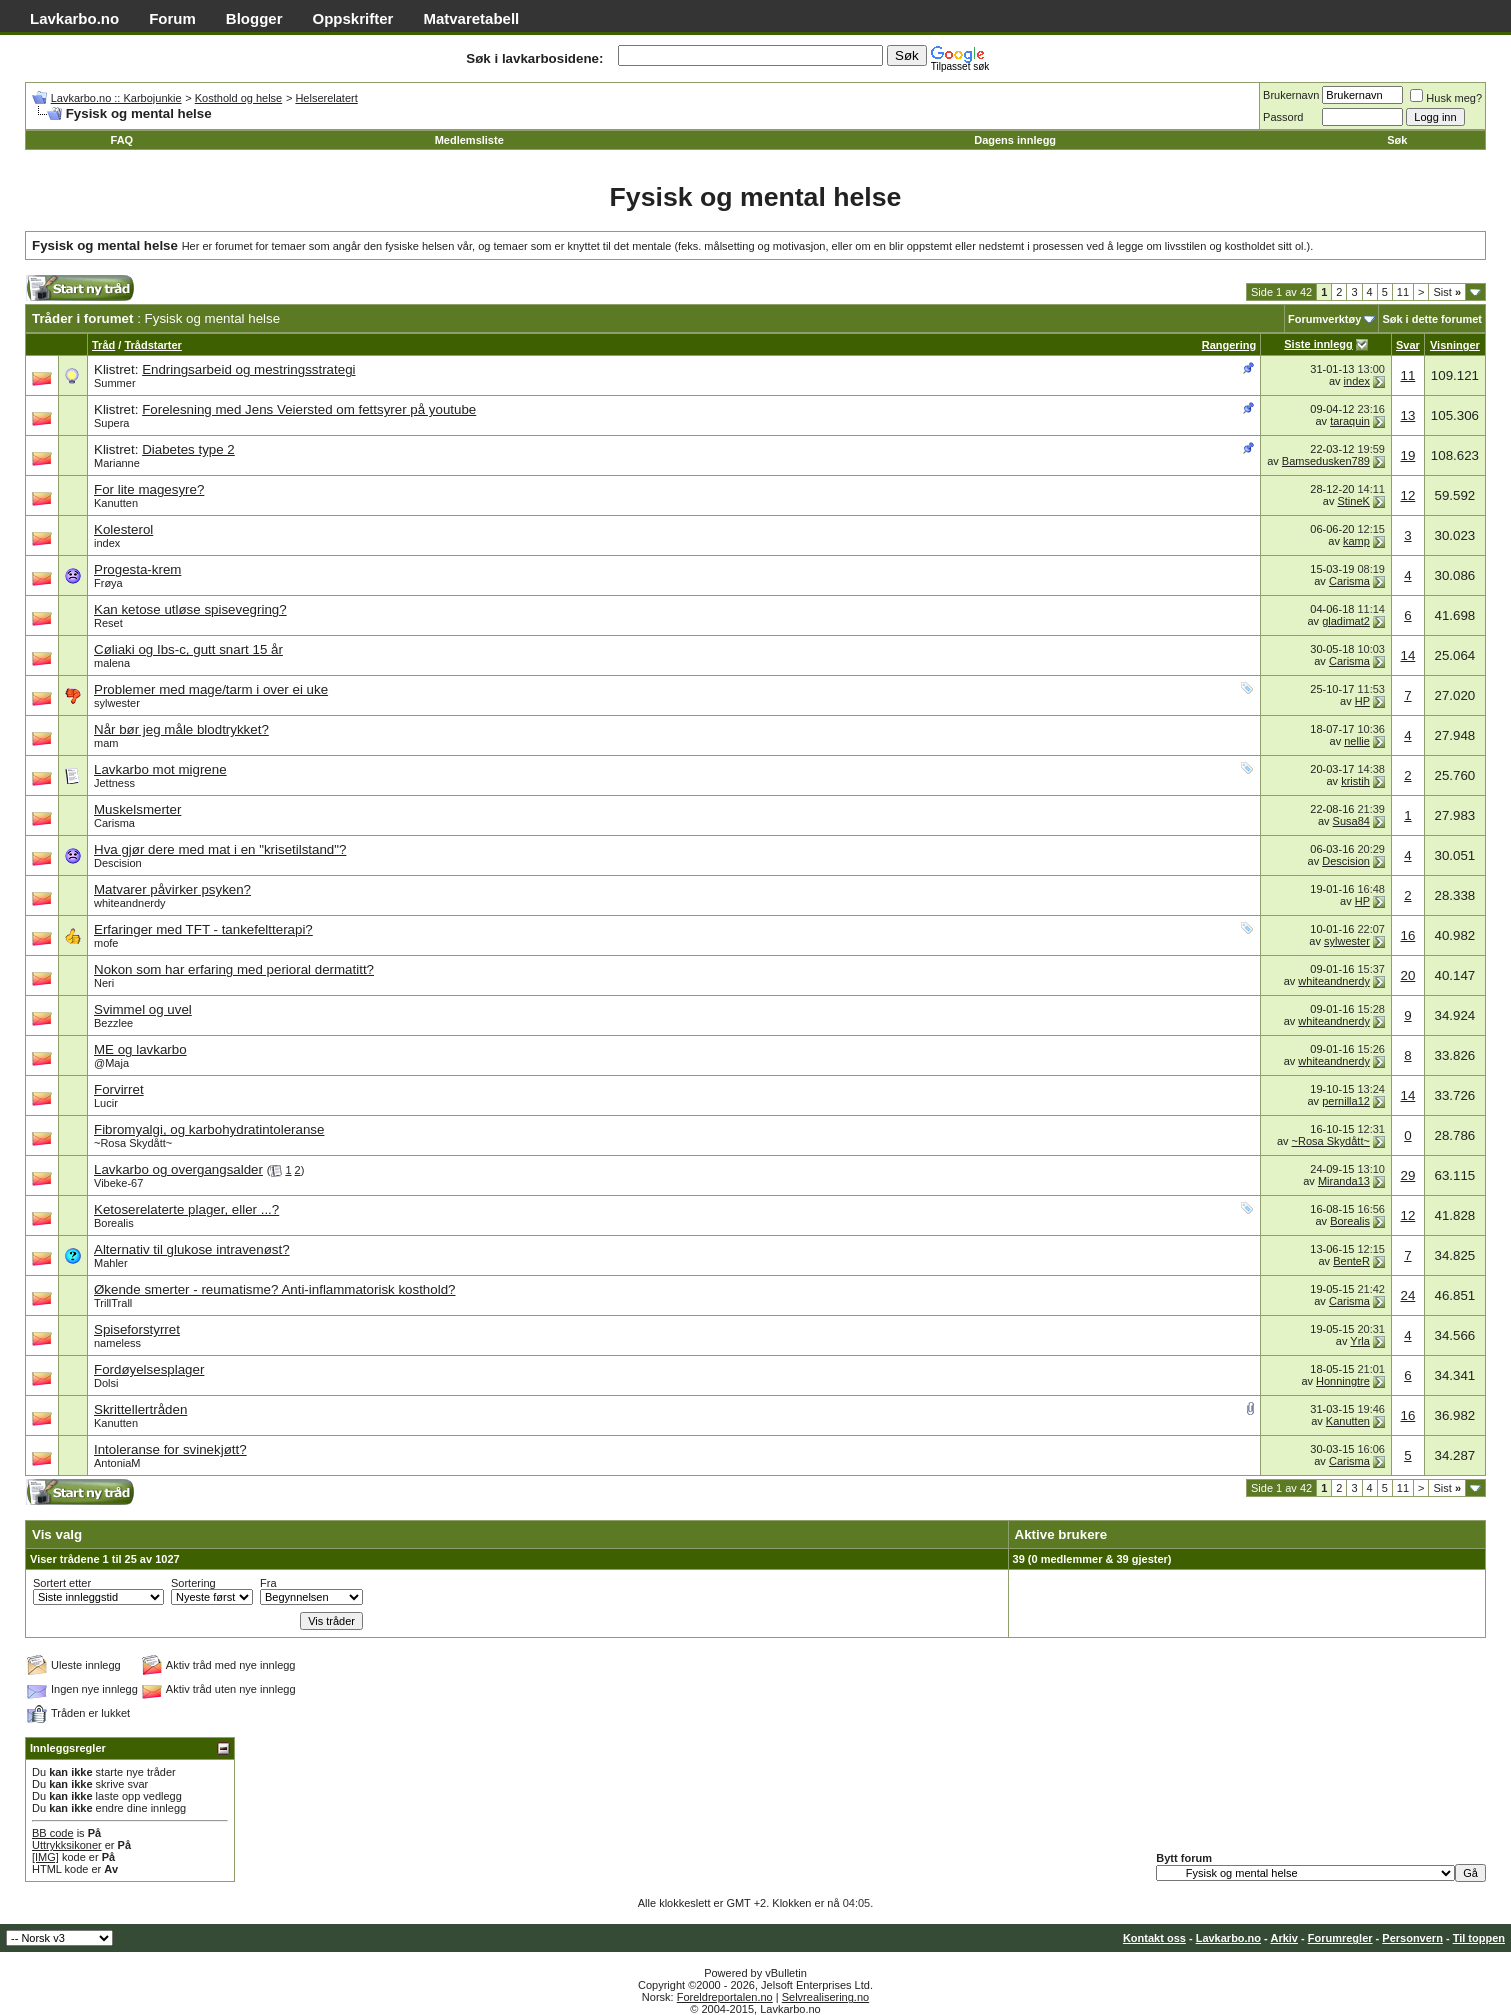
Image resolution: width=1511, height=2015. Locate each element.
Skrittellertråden (140, 1409)
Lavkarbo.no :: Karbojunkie (116, 98)
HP (1362, 701)
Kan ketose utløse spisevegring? (190, 609)
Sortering (193, 1583)
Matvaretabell (471, 18)
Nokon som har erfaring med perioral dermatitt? (234, 969)
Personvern (1412, 1938)
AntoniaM (117, 1463)
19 (1407, 455)
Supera (111, 423)
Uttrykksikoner (67, 1845)
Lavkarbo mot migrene (160, 769)
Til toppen (1479, 1938)
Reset (108, 623)
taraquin (1350, 421)
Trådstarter (152, 345)
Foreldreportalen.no (725, 1997)
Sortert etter (62, 1583)
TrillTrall (113, 1303)
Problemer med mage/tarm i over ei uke (211, 689)
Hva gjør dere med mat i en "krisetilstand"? (220, 849)
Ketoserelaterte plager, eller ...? (186, 1209)
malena (112, 663)
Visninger (1455, 345)
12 (1407, 495)
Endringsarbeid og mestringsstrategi (248, 369)
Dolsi (106, 1383)
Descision (118, 863)
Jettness (114, 783)
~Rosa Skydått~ (133, 1143)
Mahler (111, 1263)
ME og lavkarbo (140, 1049)
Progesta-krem (137, 569)
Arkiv (1284, 1938)
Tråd (103, 345)
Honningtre (1343, 1381)
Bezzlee (113, 1023)
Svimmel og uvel (143, 1009)
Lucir (106, 1103)
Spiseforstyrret (137, 1329)
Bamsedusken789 (1326, 461)
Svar (1408, 345)
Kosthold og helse (238, 98)
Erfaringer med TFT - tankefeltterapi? (203, 929)
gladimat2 (1346, 621)
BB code (53, 1833)
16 (1407, 935)
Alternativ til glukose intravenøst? (192, 1249)
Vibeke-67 (118, 1183)
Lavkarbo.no (74, 18)
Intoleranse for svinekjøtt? (170, 1449)
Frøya (108, 583)
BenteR (1351, 1261)
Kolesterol (123, 529)
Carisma (1349, 581)
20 (1407, 975)
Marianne (117, 463)
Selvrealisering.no (825, 1997)
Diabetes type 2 (188, 449)
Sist (1447, 292)
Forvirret (119, 1089)
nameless (117, 1343)
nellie (1357, 741)
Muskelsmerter (137, 809)
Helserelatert (326, 98)
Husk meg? (1446, 98)
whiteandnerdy (130, 903)
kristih (1355, 781)
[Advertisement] (455, 293)
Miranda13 (1344, 1181)
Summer (115, 383)
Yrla (1360, 1341)
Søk (1397, 140)
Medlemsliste (469, 140)
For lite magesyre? (149, 489)
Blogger (254, 18)
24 (1407, 1295)
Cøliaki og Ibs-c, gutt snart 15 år (188, 649)
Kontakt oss (1154, 1938)
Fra (268, 1583)
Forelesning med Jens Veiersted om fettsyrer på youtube (309, 409)
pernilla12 (1346, 1101)
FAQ (122, 140)
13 (1407, 415)
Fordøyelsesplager (149, 1369)
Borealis (114, 1223)
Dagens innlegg (1015, 140)
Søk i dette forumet (1432, 319)
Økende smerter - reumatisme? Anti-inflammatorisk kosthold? (274, 1289)
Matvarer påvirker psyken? (172, 889)
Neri (104, 983)
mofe (106, 943)
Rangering (1229, 345)
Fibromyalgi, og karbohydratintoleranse (209, 1129)
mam (106, 743)
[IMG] (45, 1857)
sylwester (117, 703)
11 (1403, 292)
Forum (172, 18)
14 (1407, 655)
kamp (1356, 541)
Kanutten (116, 503)
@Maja (111, 1063)
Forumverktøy (1324, 319)
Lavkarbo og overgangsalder (178, 1169)
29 (1407, 1175)
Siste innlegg (1318, 344)
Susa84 (1351, 821)
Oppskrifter (353, 18)
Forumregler (1340, 1938)
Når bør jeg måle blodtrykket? (181, 729)
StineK (1353, 501)
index (1357, 381)
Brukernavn (1291, 95)
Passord (1283, 117)
